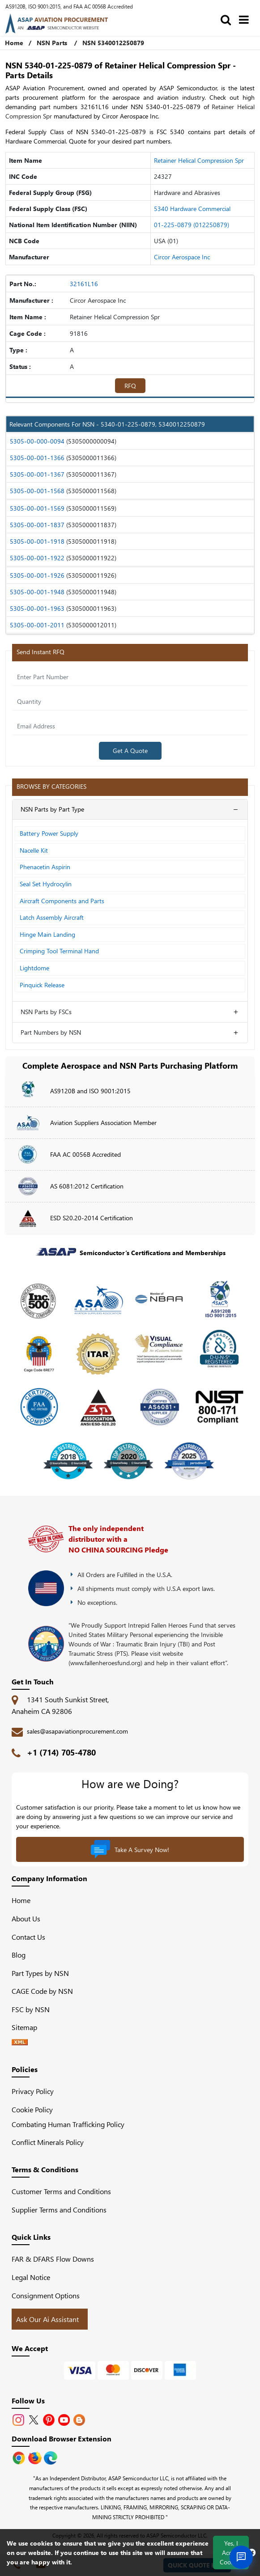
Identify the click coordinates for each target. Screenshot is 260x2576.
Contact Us (28, 1937)
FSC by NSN (31, 2009)
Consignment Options (46, 2295)
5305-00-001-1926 (37, 575)
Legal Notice (31, 2277)
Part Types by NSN (40, 1973)
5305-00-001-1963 (37, 608)
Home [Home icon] (14, 42)
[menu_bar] (246, 19)
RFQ (130, 385)
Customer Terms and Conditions (61, 2191)
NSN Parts (52, 42)
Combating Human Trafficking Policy (68, 2124)
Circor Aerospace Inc (182, 257)
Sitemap (28, 2027)
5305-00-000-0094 (37, 441)
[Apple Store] (20, 2457)
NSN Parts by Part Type (52, 809)
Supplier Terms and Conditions (59, 2209)
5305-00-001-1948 (37, 592)
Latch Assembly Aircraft (52, 917)
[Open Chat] (241, 2557)
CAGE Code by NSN (42, 1991)
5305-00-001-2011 (37, 625)
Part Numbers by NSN (51, 1032)
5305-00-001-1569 (37, 508)
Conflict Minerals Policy (48, 2142)
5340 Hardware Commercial (192, 208)
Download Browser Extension (61, 2438)
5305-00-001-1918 (37, 541)
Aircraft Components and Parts (62, 901)
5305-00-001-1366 (37, 457)
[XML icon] (20, 2042)
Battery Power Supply (49, 833)
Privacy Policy (33, 2091)
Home (21, 1900)
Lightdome (34, 968)
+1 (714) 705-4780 (61, 1752)
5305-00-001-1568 (37, 490)
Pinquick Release (42, 985)
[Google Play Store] (36, 2457)
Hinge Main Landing (47, 934)
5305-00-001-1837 (37, 524)
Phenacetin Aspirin (45, 867)
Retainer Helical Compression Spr (199, 160)
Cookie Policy (32, 2109)
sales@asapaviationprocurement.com (77, 1731)
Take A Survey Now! (130, 1849)
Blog (19, 1954)
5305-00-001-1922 (37, 558)
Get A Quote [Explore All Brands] (130, 750)
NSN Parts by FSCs (46, 1011)
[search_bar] (228, 19)
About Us (26, 1918)
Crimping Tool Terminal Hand (59, 951)
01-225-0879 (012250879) (191, 224)
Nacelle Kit (34, 850)
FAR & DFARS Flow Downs (53, 2258)
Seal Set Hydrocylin (46, 884)
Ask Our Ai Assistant (47, 2319)
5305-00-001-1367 (37, 474)
